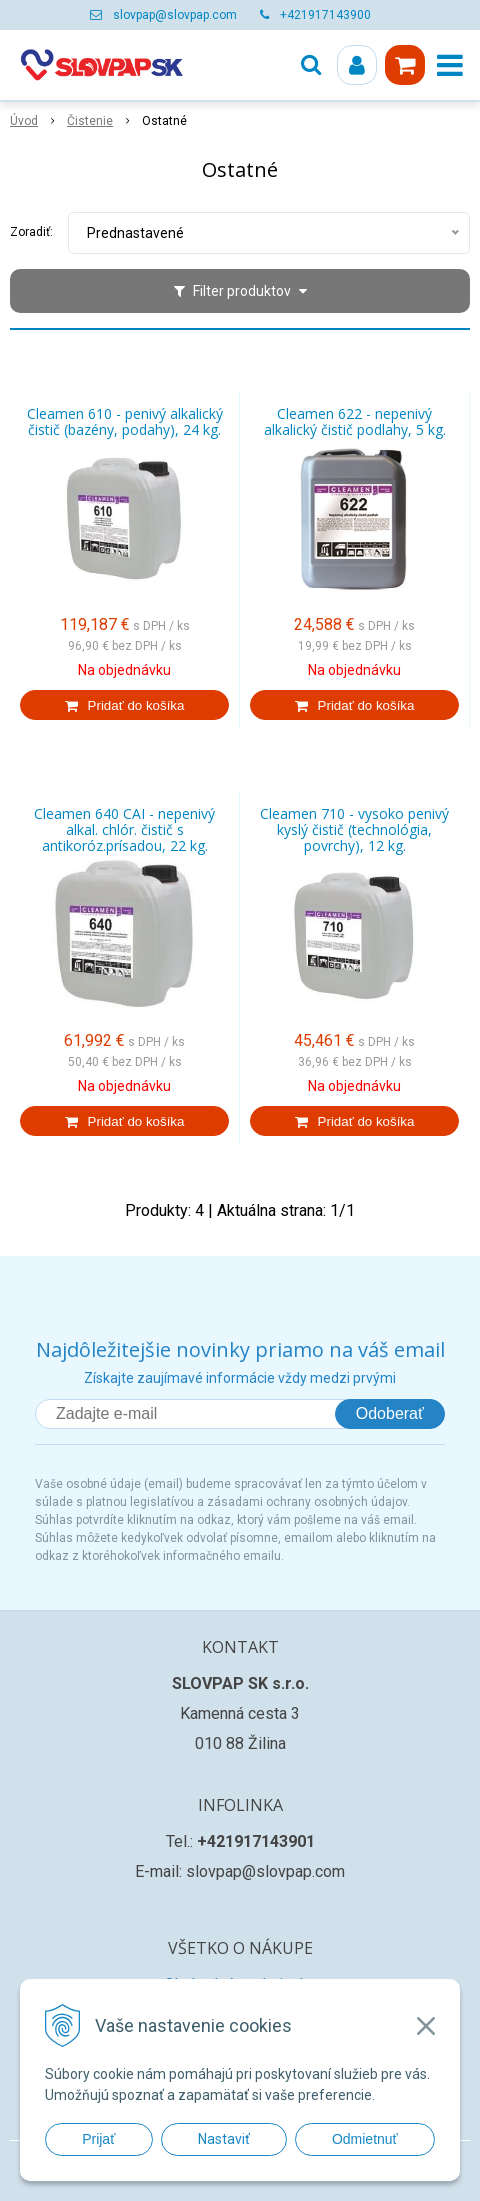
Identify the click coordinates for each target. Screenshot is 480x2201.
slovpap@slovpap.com (175, 15)
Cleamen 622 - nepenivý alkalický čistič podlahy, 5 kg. (355, 422)
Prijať (98, 2139)
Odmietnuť (365, 2139)
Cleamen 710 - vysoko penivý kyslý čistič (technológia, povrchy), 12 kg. (354, 830)
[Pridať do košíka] (124, 705)
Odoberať (390, 1413)
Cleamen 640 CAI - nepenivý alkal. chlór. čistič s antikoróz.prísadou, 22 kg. (124, 830)
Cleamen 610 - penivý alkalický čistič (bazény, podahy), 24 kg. (125, 422)
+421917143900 (325, 15)
